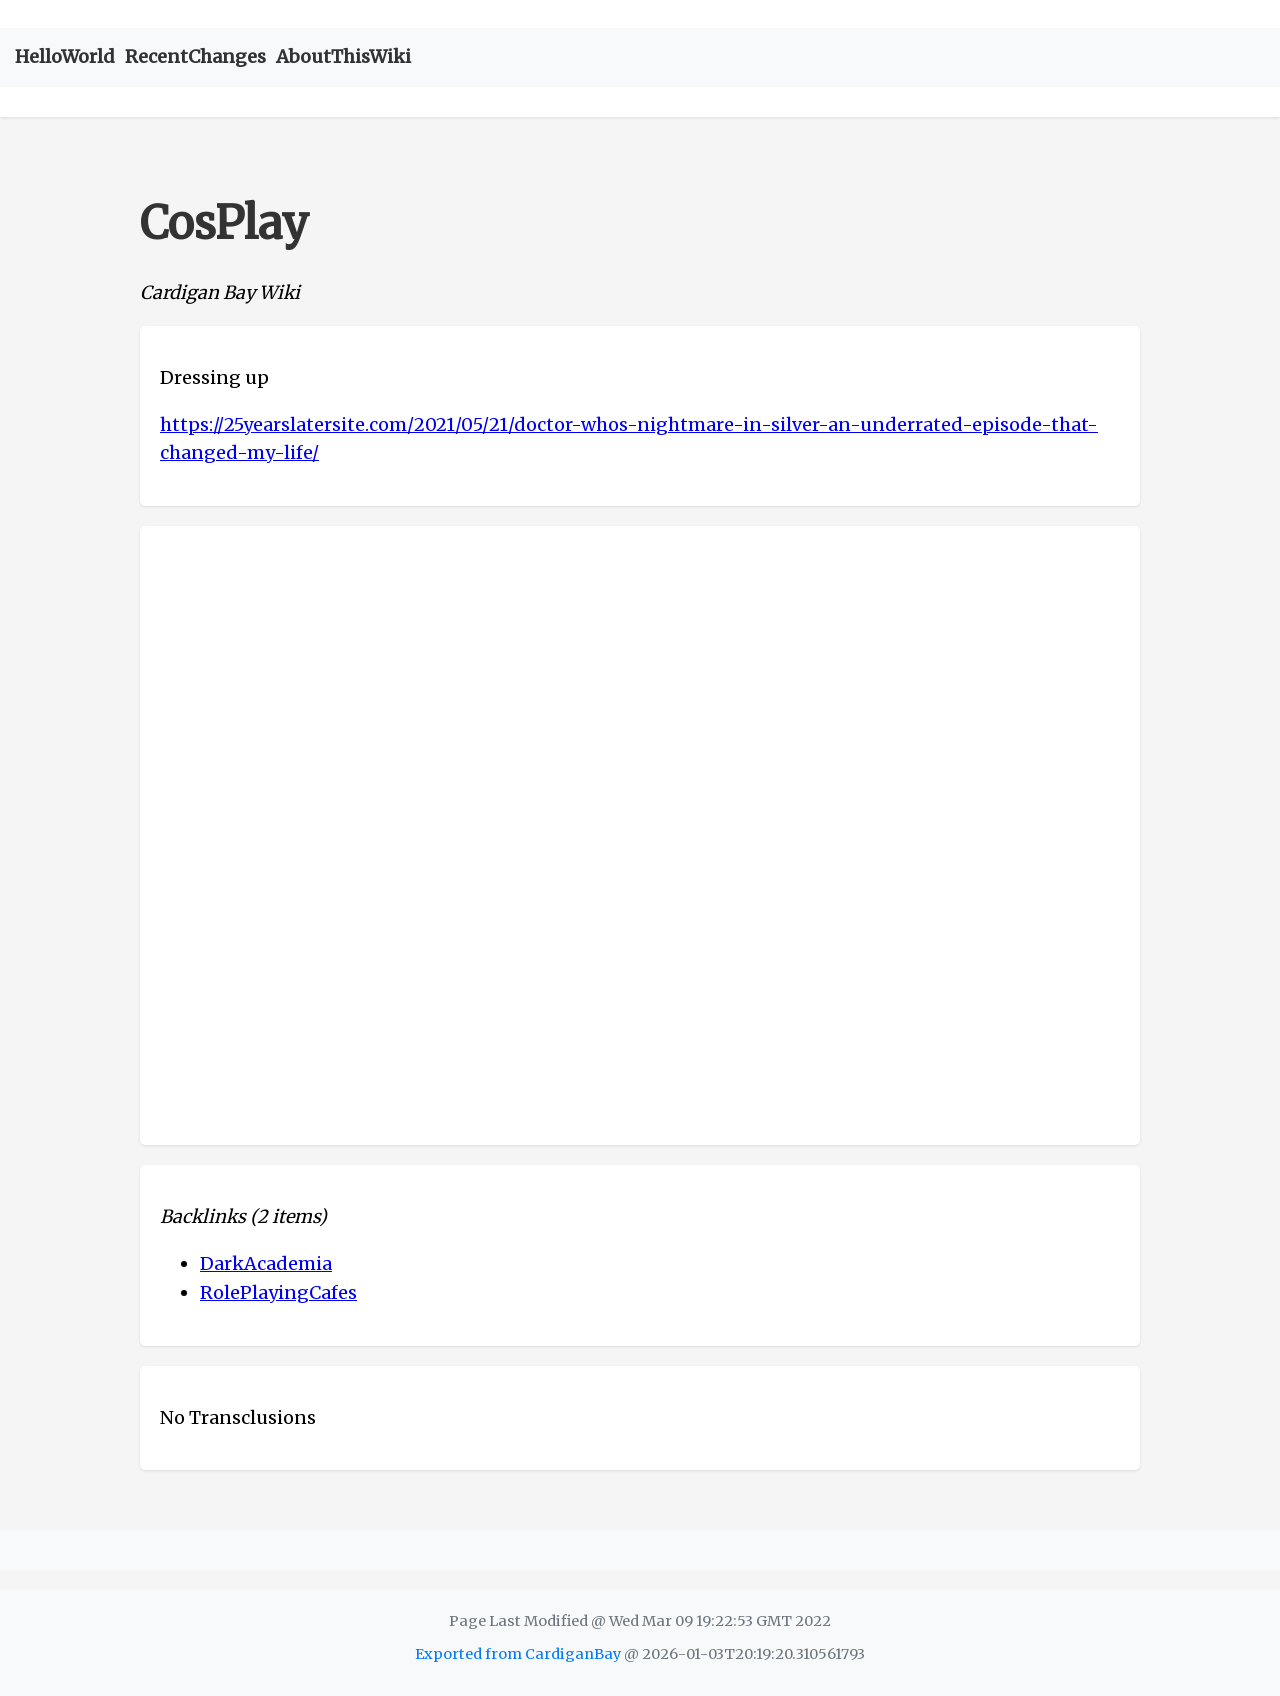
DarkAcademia (266, 1263)
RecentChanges (195, 56)
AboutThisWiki (343, 56)
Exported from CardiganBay (518, 1654)
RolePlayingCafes (278, 1292)
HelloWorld (65, 56)
